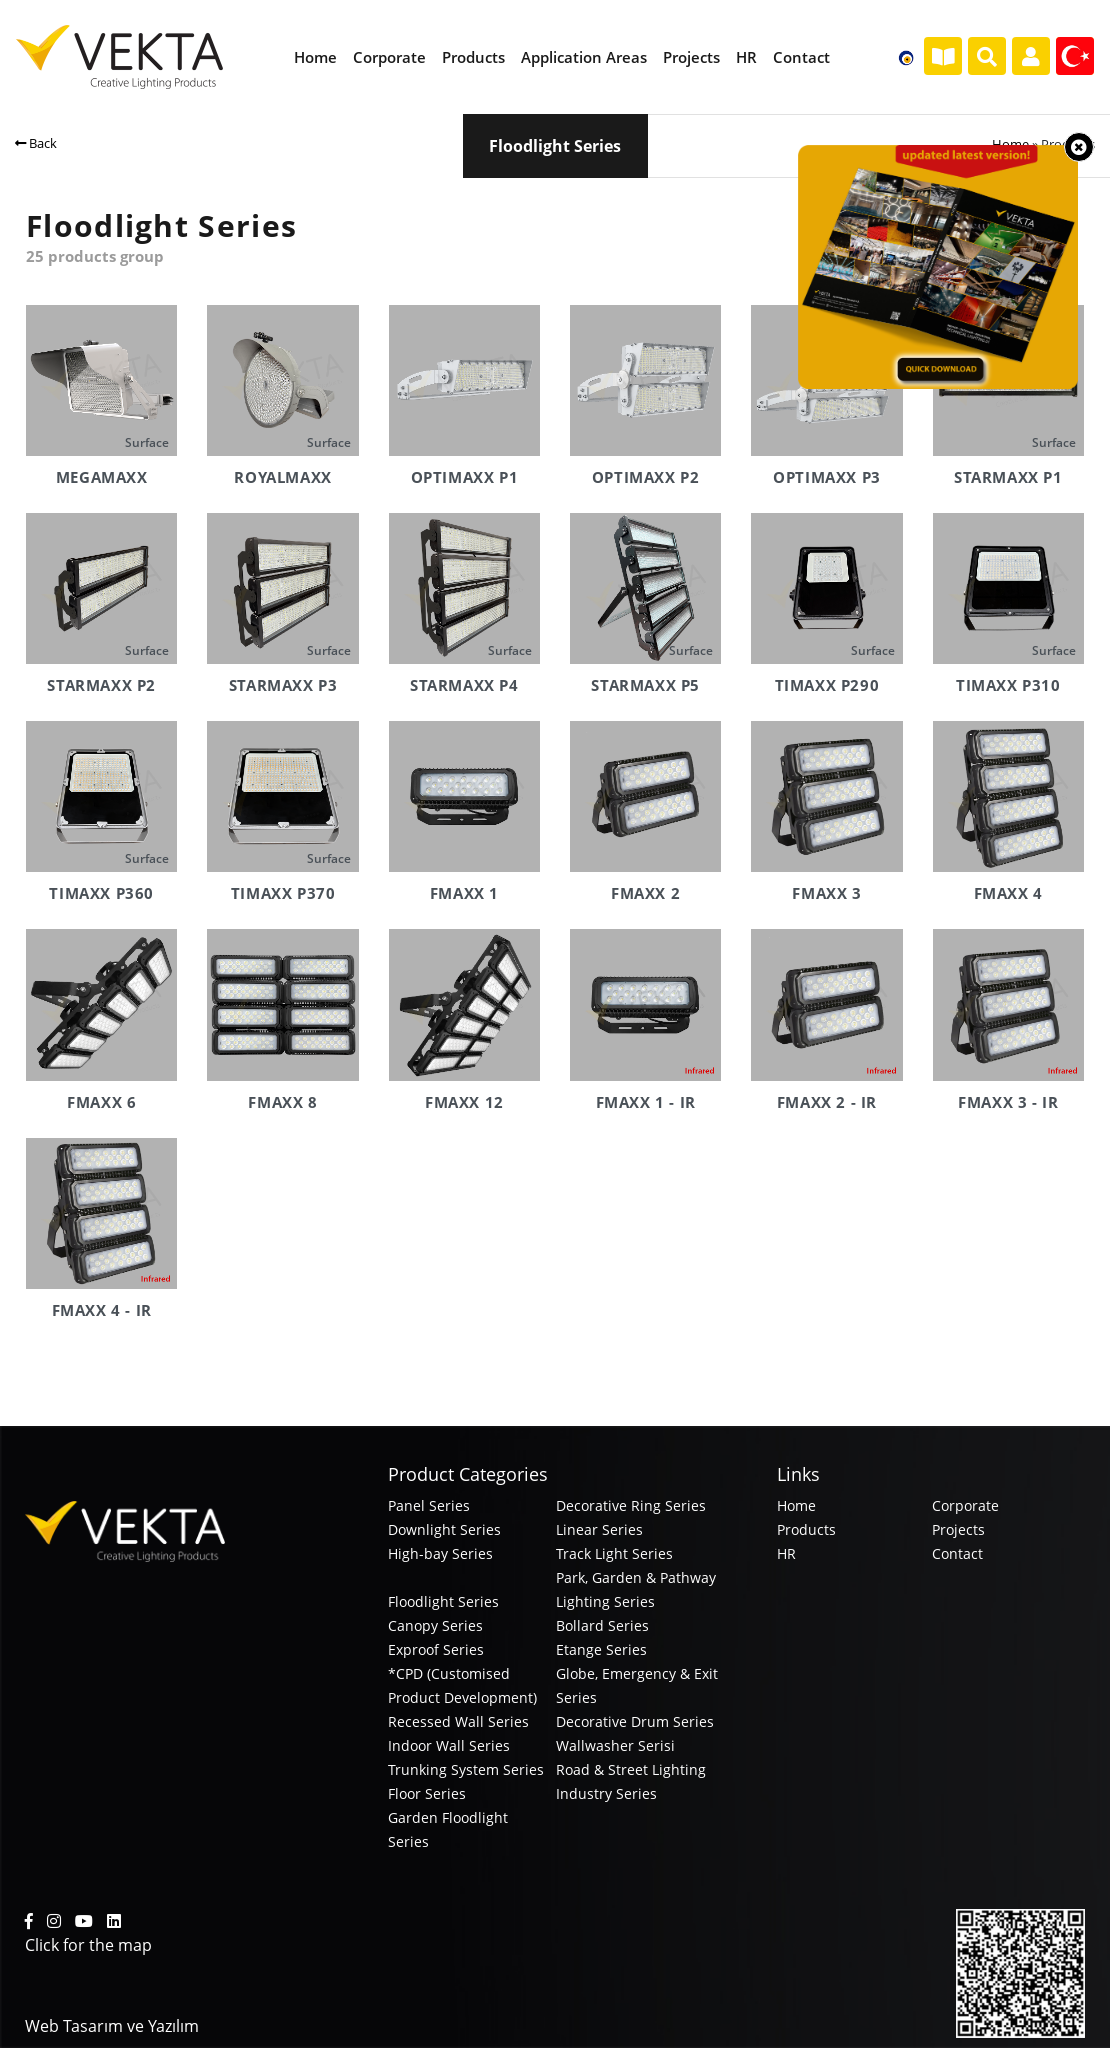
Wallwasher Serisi (615, 1745)
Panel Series (429, 1505)
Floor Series (427, 1793)
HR (786, 1553)
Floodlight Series (443, 1601)
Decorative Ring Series (631, 1505)
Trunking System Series (466, 1769)
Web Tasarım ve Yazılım (112, 2026)
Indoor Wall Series (449, 1745)
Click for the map (88, 1945)
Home (1010, 144)
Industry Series (606, 1793)
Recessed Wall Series (458, 1721)
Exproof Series (436, 1649)
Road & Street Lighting (631, 1769)
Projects (958, 1529)
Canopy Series (435, 1625)
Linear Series (599, 1529)
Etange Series (601, 1649)
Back (36, 143)
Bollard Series (602, 1625)
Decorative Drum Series (635, 1721)
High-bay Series (440, 1553)
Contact (957, 1553)
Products (806, 1529)
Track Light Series (614, 1553)
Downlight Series (444, 1529)
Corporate (965, 1505)
